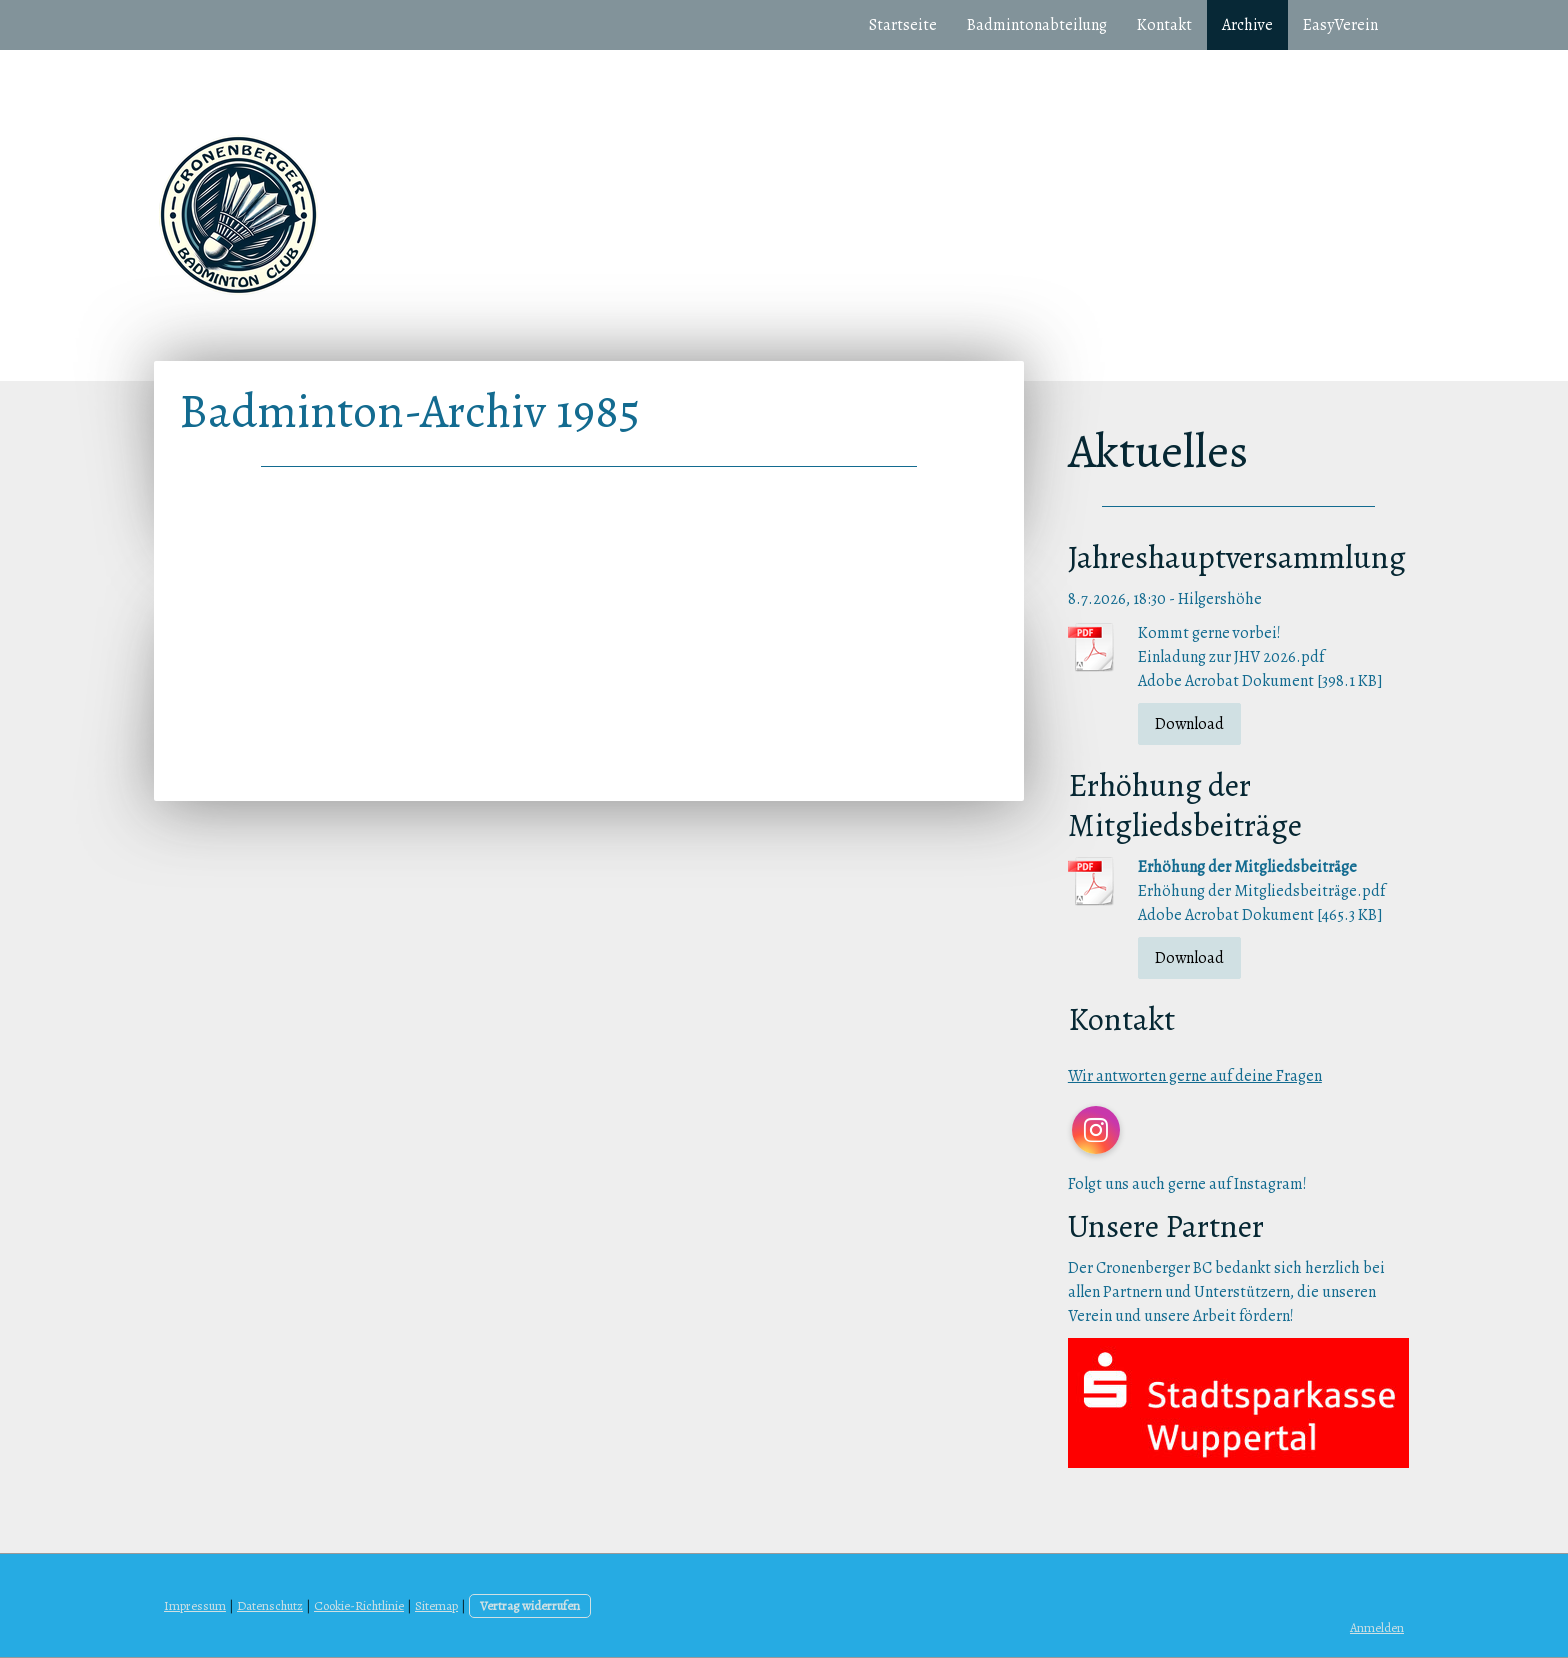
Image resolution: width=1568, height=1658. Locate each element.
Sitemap (436, 1605)
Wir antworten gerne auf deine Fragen (1195, 1076)
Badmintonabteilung (1037, 25)
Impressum (195, 1605)
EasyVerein (1340, 25)
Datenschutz (270, 1605)
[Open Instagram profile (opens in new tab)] (1096, 1130)
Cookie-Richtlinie (359, 1605)
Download (1189, 724)
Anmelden (1377, 1627)
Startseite (903, 25)
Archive (1247, 25)
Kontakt (1164, 25)
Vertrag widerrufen (530, 1605)
